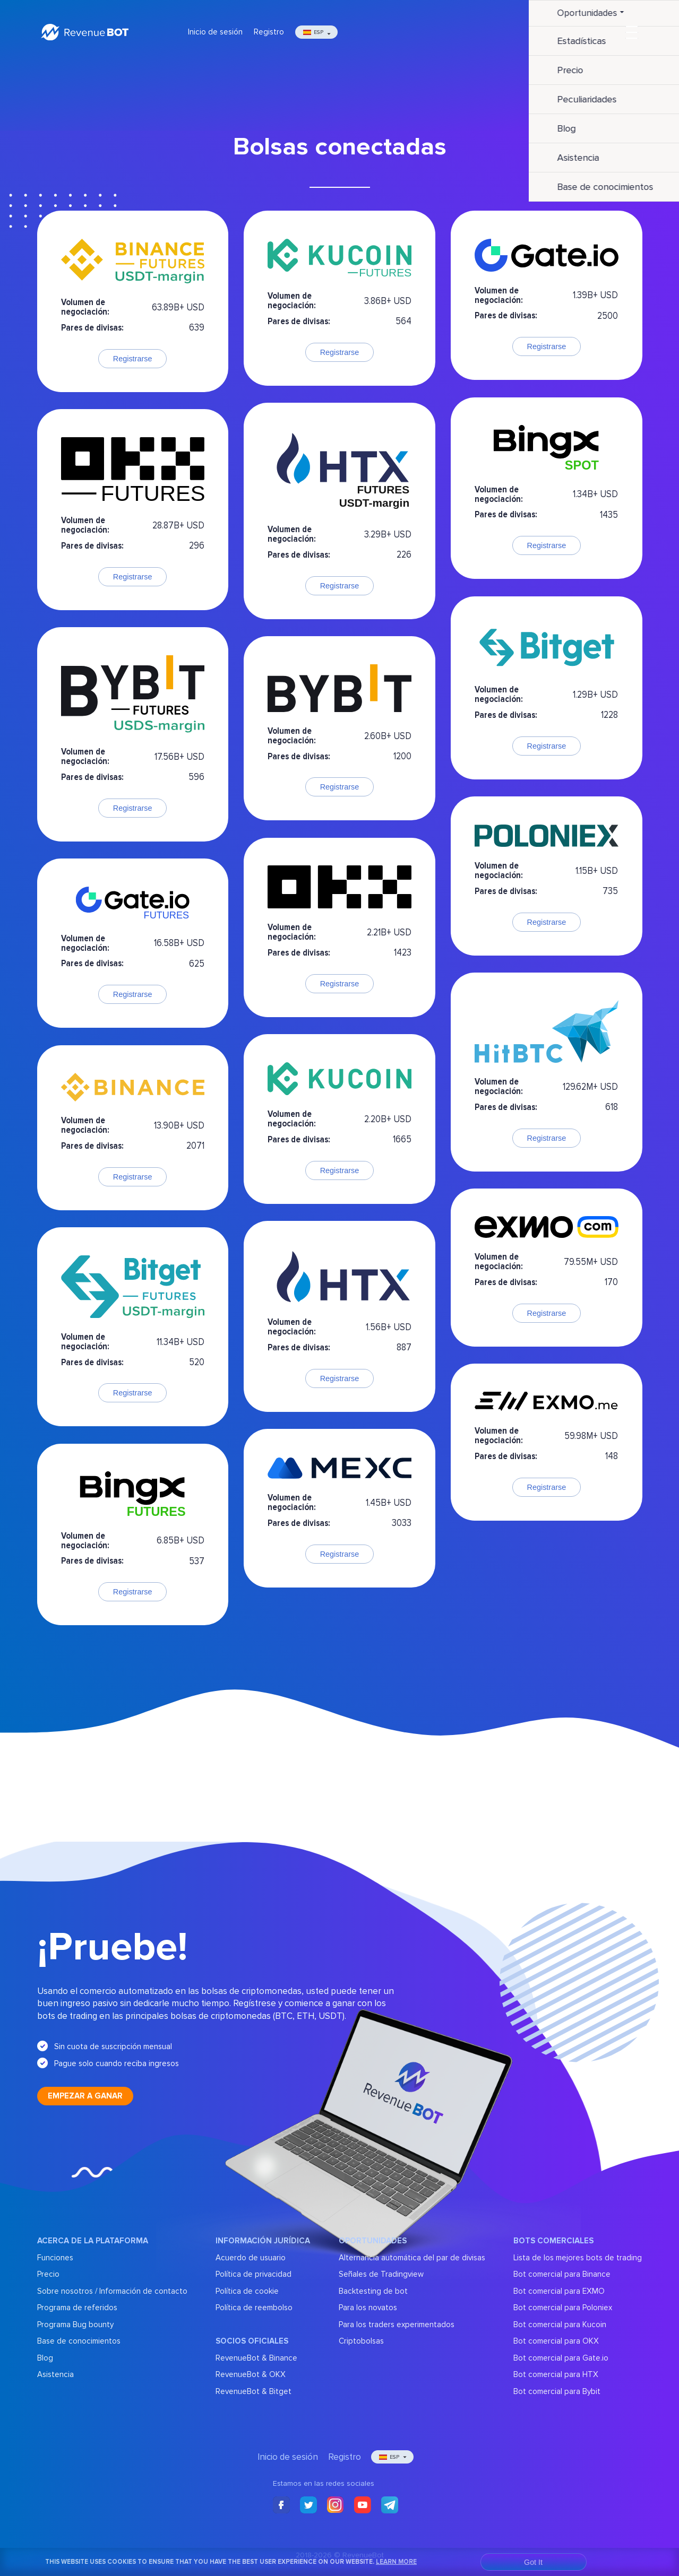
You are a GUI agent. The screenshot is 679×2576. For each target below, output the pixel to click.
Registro (269, 32)
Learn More (396, 2561)
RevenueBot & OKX (251, 2374)
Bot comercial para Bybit (556, 2391)
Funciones (55, 2257)
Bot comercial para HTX (555, 2374)
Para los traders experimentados (396, 2324)
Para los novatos (368, 2307)
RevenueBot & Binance (256, 2358)
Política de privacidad (253, 2274)
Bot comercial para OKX (556, 2341)
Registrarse (132, 358)
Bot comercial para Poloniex (562, 2307)
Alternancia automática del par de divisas (412, 2257)
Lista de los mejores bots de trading (577, 2257)
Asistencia (55, 2374)
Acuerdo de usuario (251, 2257)
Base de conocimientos (79, 2341)
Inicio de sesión (215, 32)
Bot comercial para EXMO (559, 2291)
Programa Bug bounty (75, 2324)
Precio (48, 2274)
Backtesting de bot (373, 2291)
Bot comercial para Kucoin (559, 2324)
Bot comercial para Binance (562, 2274)
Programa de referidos (77, 2307)
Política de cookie (247, 2291)
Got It (533, 2562)
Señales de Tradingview (381, 2274)
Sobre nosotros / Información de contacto (112, 2291)
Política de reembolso (254, 2307)
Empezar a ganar (85, 2096)
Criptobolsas (361, 2341)
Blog (45, 2358)
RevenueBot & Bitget (253, 2391)
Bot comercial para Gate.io (560, 2358)
